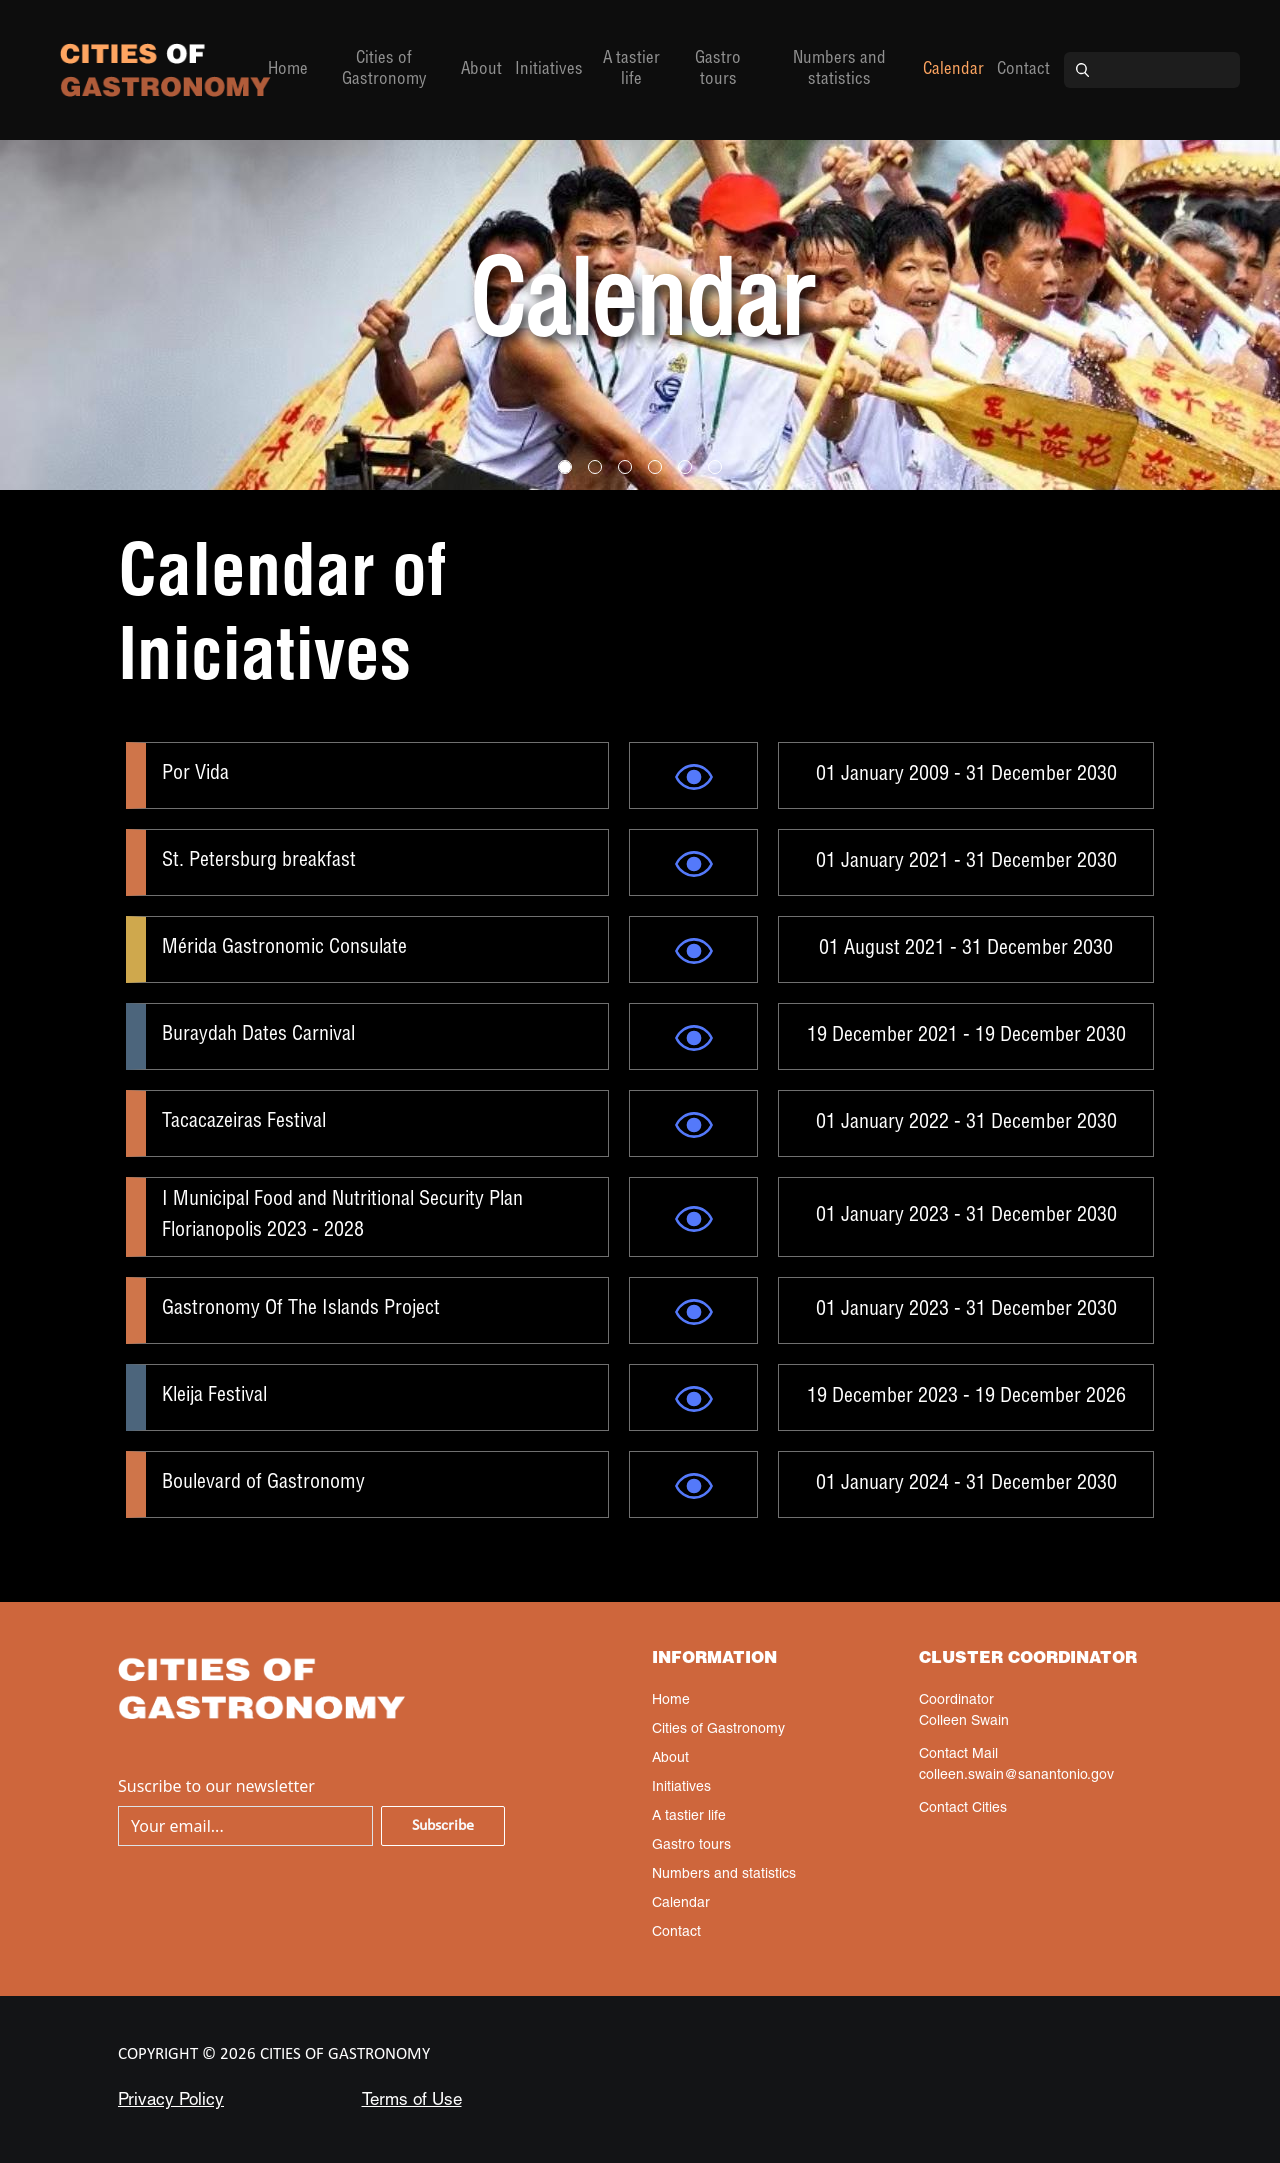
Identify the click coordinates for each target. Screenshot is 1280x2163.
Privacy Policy (171, 2101)
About (481, 70)
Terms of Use (412, 2101)
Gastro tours (718, 70)
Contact (1023, 70)
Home (288, 70)
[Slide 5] (715, 467)
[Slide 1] (595, 467)
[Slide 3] (655, 467)
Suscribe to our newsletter (216, 1786)
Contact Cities (963, 1809)
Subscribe (443, 1826)
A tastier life (631, 70)
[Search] (1170, 70)
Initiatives (549, 70)
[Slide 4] (685, 467)
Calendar (953, 70)
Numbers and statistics (839, 70)
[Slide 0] (565, 467)
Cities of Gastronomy (384, 70)
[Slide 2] (625, 467)
